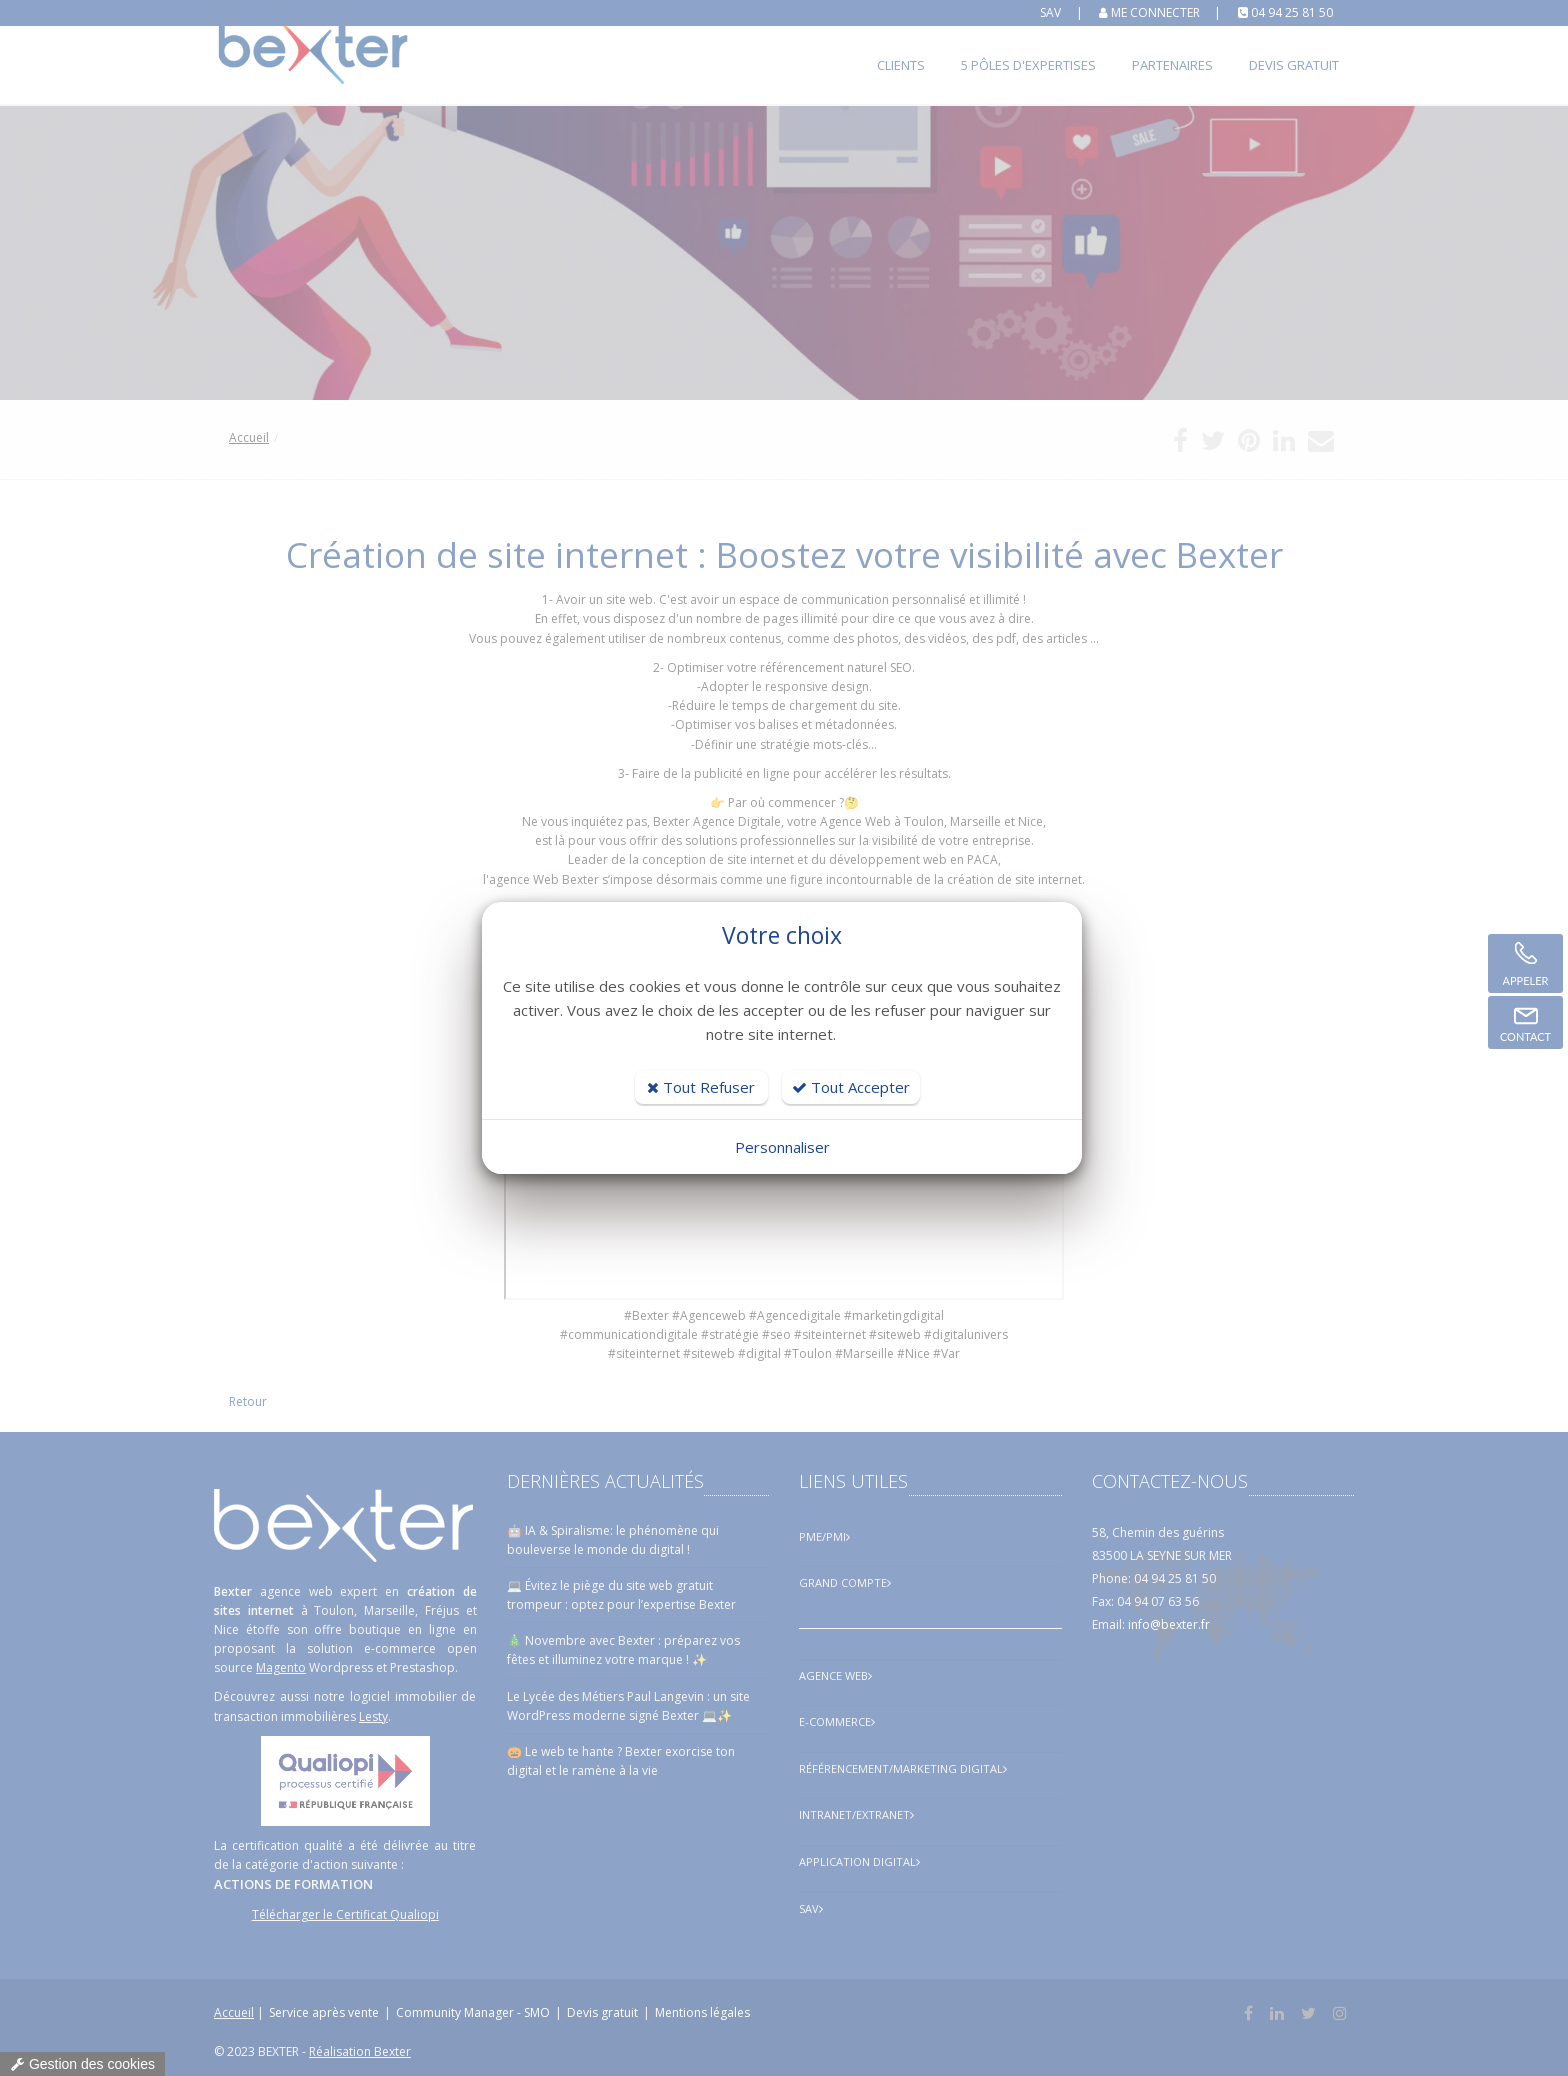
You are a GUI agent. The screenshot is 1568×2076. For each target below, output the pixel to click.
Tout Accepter (851, 1087)
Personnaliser (782, 1147)
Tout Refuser (701, 1087)
